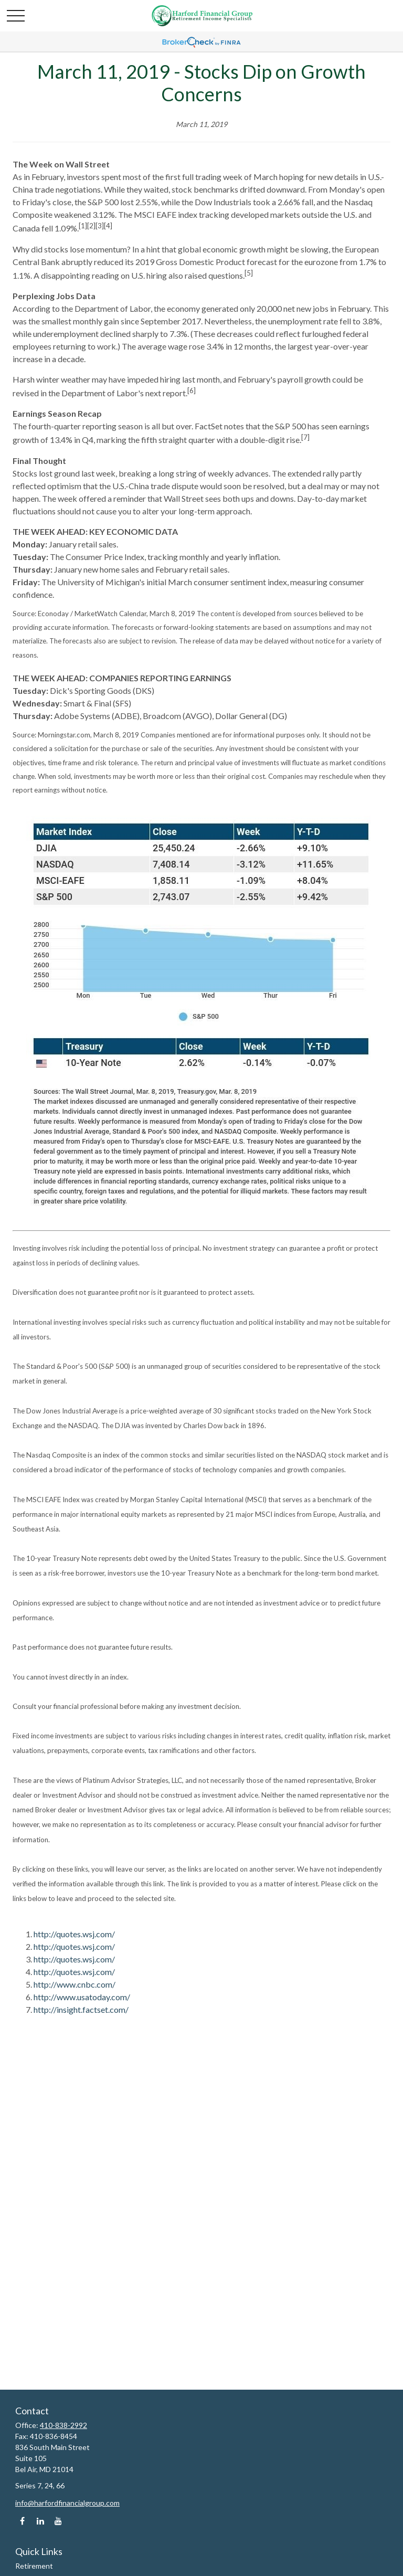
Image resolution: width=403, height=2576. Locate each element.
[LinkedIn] (40, 2521)
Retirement (34, 2565)
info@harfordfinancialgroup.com (67, 2502)
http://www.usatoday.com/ (82, 1997)
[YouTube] (58, 2521)
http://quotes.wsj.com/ (74, 1934)
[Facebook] (22, 2521)
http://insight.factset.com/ (81, 2009)
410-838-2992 (63, 2425)
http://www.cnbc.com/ (74, 1984)
